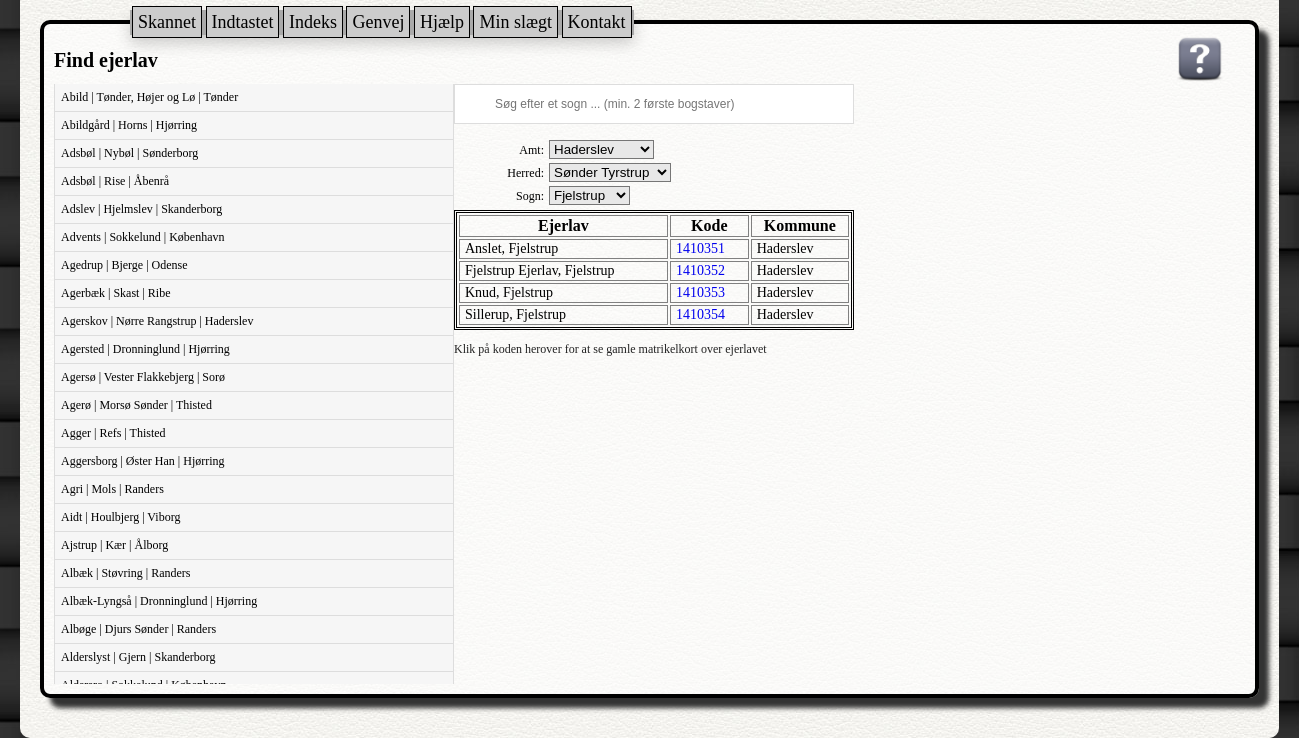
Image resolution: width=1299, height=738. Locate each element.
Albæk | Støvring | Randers (125, 573)
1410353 (700, 292)
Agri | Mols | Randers (112, 489)
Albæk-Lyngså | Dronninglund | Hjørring (159, 601)
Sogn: (530, 196)
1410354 (700, 314)
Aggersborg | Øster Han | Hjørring (143, 461)
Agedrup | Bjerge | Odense (124, 265)
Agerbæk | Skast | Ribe (115, 293)
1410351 (700, 248)
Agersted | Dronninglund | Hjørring (145, 349)
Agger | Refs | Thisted (113, 433)
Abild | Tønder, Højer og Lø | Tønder (149, 97)
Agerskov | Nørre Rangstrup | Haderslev (157, 321)
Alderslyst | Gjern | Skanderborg (138, 657)
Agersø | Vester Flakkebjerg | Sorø (143, 377)
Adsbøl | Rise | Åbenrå (115, 181)
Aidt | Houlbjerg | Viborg (120, 517)
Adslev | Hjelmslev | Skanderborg (141, 209)
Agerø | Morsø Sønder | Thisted (136, 405)
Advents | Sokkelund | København (142, 237)
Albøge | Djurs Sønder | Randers (138, 629)
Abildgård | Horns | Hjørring (129, 125)
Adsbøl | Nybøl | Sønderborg (129, 153)
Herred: (525, 173)
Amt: (531, 150)
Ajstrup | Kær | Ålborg (114, 545)
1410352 (700, 270)
